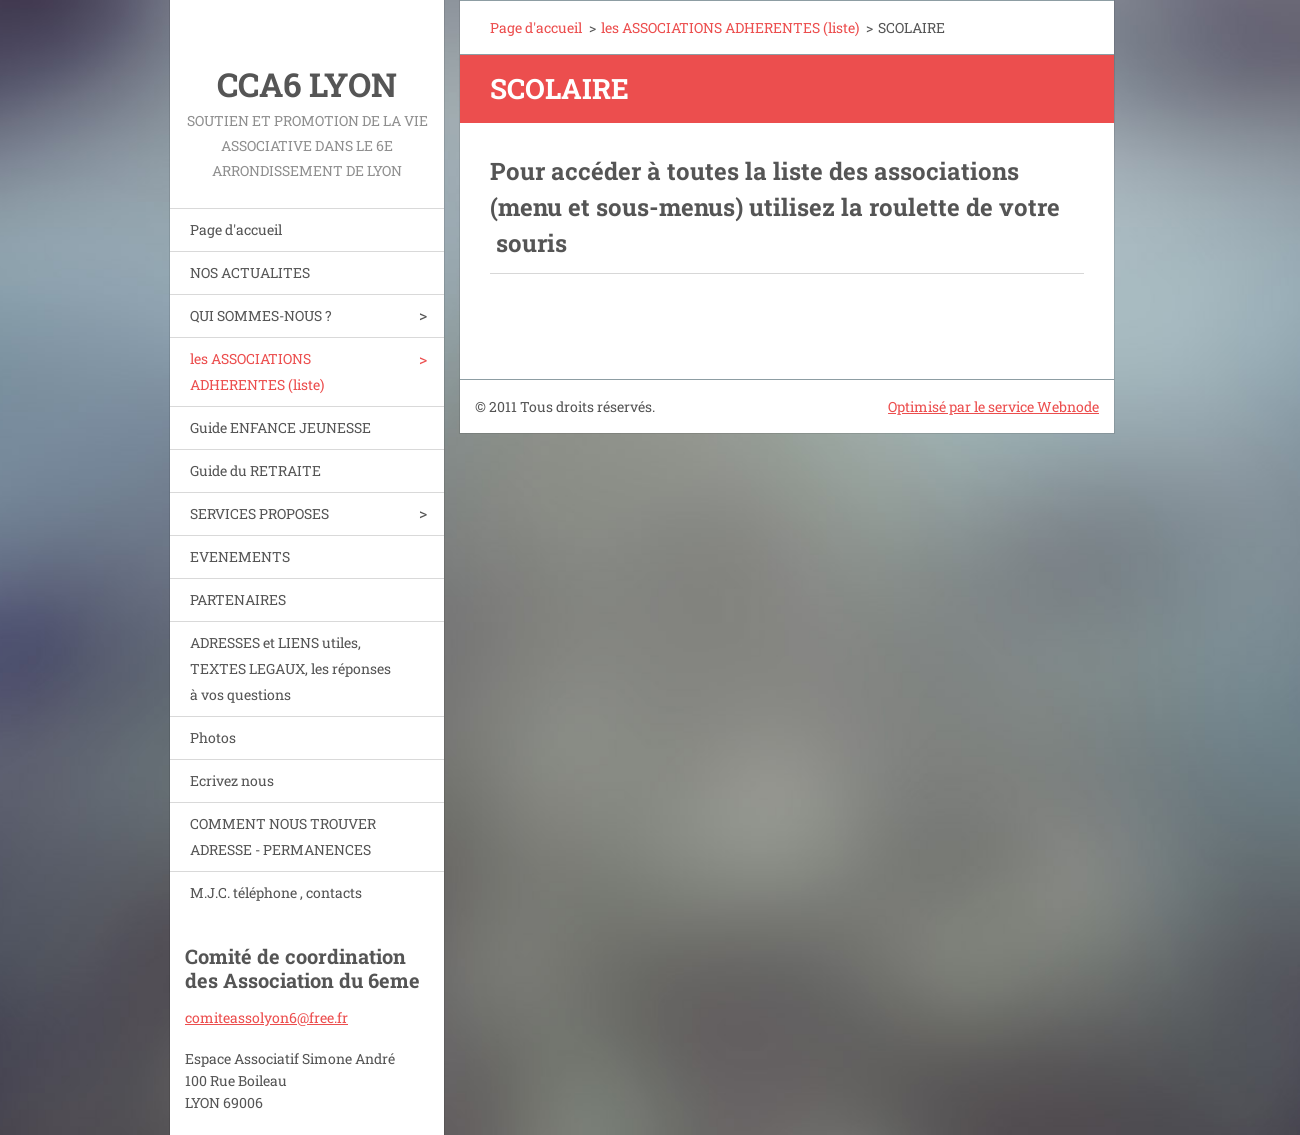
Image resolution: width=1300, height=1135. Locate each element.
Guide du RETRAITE (255, 470)
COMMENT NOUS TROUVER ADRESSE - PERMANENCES (283, 836)
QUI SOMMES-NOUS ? (261, 315)
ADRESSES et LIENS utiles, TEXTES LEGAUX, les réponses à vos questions (290, 668)
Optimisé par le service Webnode (993, 406)
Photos (213, 737)
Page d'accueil (236, 229)
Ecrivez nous (232, 780)
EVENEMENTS (240, 556)
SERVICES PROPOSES (259, 513)
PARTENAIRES (238, 599)
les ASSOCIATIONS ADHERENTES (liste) (257, 371)
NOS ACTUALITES (250, 272)
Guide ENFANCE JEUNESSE (280, 427)
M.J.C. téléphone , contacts (276, 892)
